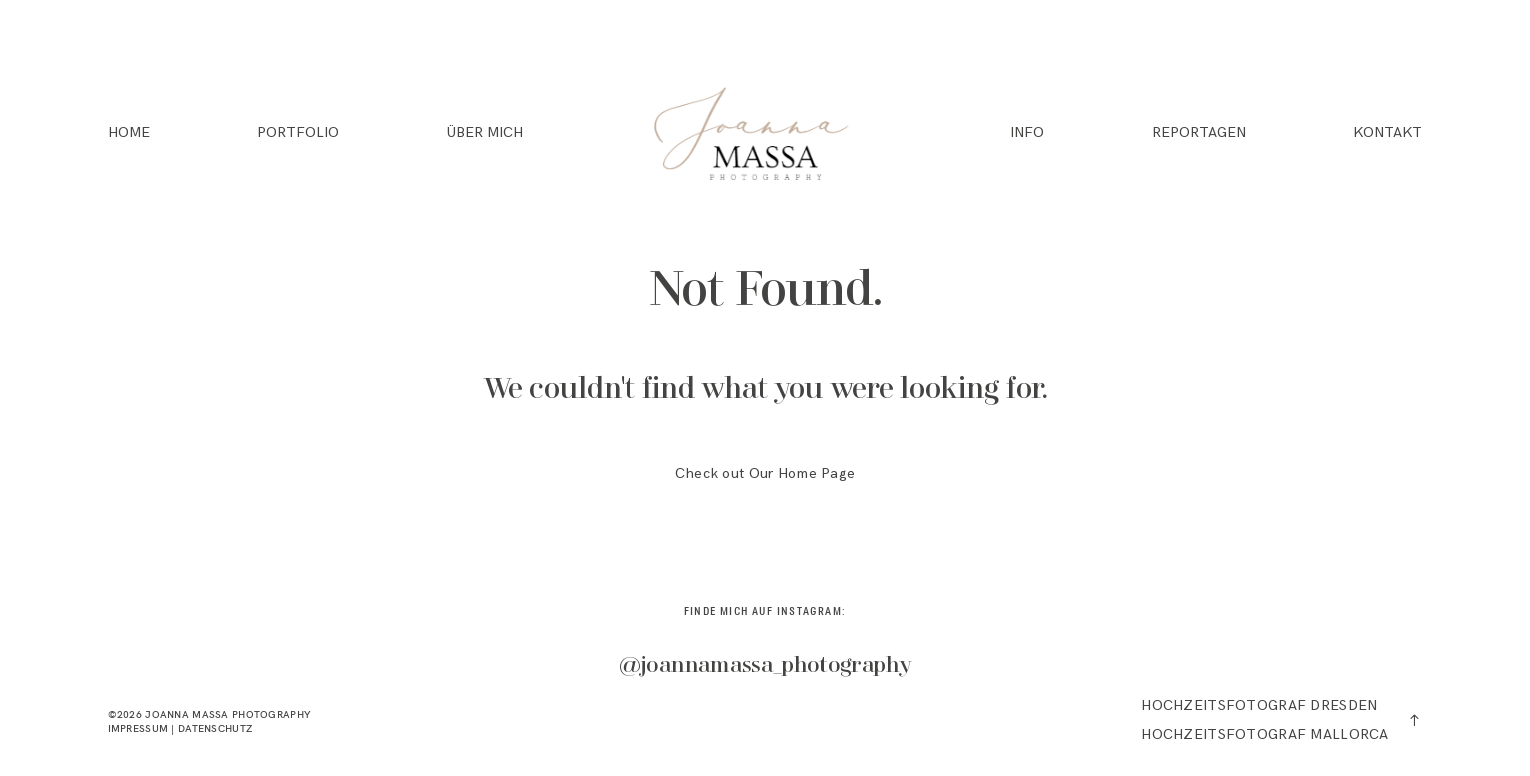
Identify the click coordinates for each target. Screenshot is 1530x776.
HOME (129, 133)
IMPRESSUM (138, 728)
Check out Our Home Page (765, 473)
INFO (1027, 133)
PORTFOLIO (298, 133)
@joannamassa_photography (765, 666)
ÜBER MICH (485, 133)
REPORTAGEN (1199, 133)
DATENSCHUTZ (215, 728)
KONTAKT (1387, 133)
